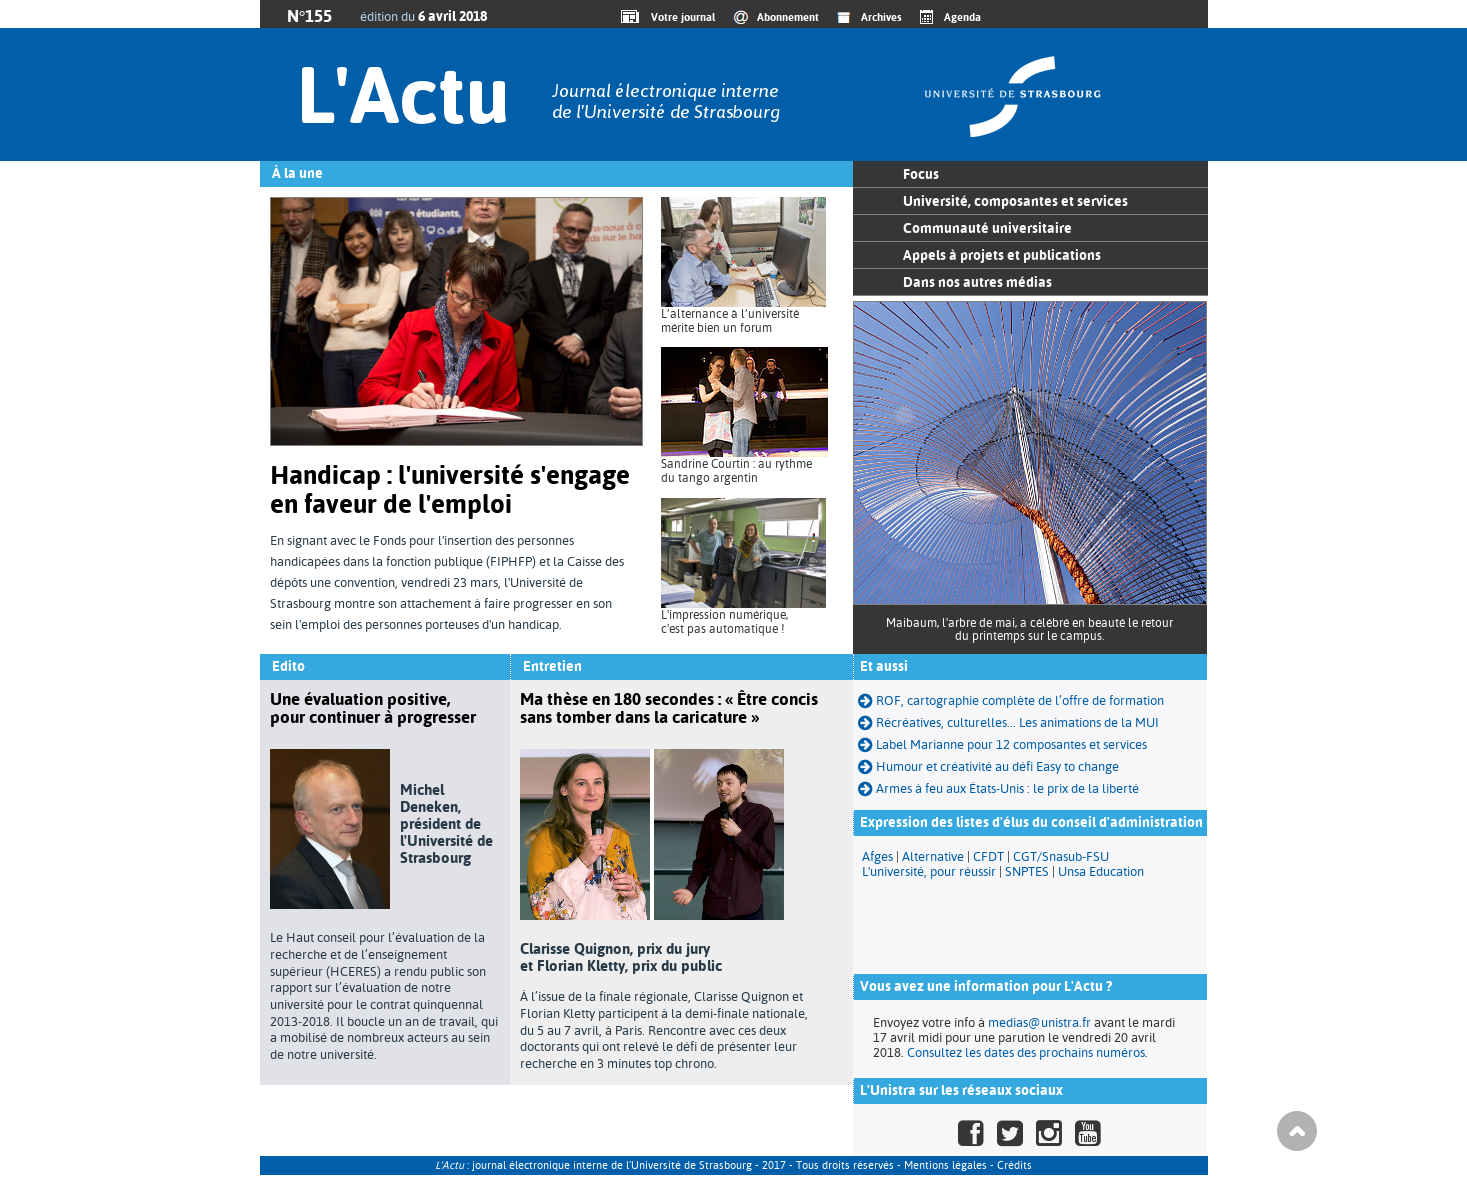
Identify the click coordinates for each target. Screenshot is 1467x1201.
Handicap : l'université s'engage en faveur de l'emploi (450, 489)
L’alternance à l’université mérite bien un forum (730, 321)
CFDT (988, 856)
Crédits (1014, 1165)
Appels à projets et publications (1002, 255)
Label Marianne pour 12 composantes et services (1002, 744)
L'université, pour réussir (929, 871)
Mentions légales (945, 1165)
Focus (921, 174)
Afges (877, 856)
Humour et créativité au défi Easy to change (988, 766)
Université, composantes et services (1015, 201)
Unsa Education (1101, 871)
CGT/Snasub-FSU (1061, 856)
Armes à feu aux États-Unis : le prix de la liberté (998, 788)
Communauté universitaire (987, 228)
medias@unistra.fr (1039, 1022)
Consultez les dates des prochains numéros (1026, 1052)
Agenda (962, 17)
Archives (881, 17)
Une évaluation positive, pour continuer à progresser (373, 708)
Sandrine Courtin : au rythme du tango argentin (736, 471)
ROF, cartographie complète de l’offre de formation (1011, 700)
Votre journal (680, 17)
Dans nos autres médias (977, 282)
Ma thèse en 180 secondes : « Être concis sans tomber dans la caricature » (669, 708)
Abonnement (788, 17)
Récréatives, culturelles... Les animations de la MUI (1008, 722)
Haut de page (1297, 1131)
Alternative (933, 856)
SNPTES (1027, 871)
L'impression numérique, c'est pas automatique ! (724, 622)
